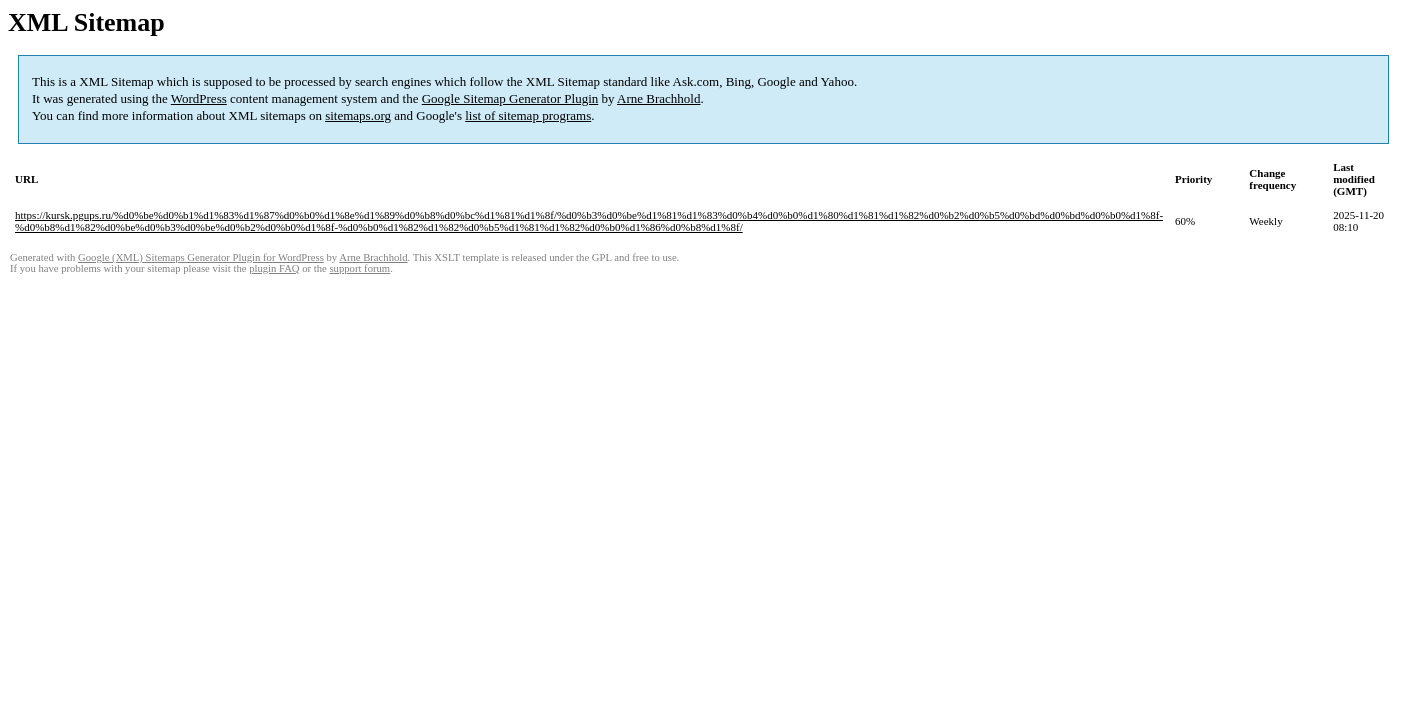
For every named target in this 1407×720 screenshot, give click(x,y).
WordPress (199, 98)
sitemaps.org (358, 115)
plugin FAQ (274, 268)
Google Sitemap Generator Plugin (510, 98)
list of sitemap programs (528, 115)
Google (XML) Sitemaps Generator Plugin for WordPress (201, 257)
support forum (359, 268)
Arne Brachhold (658, 98)
